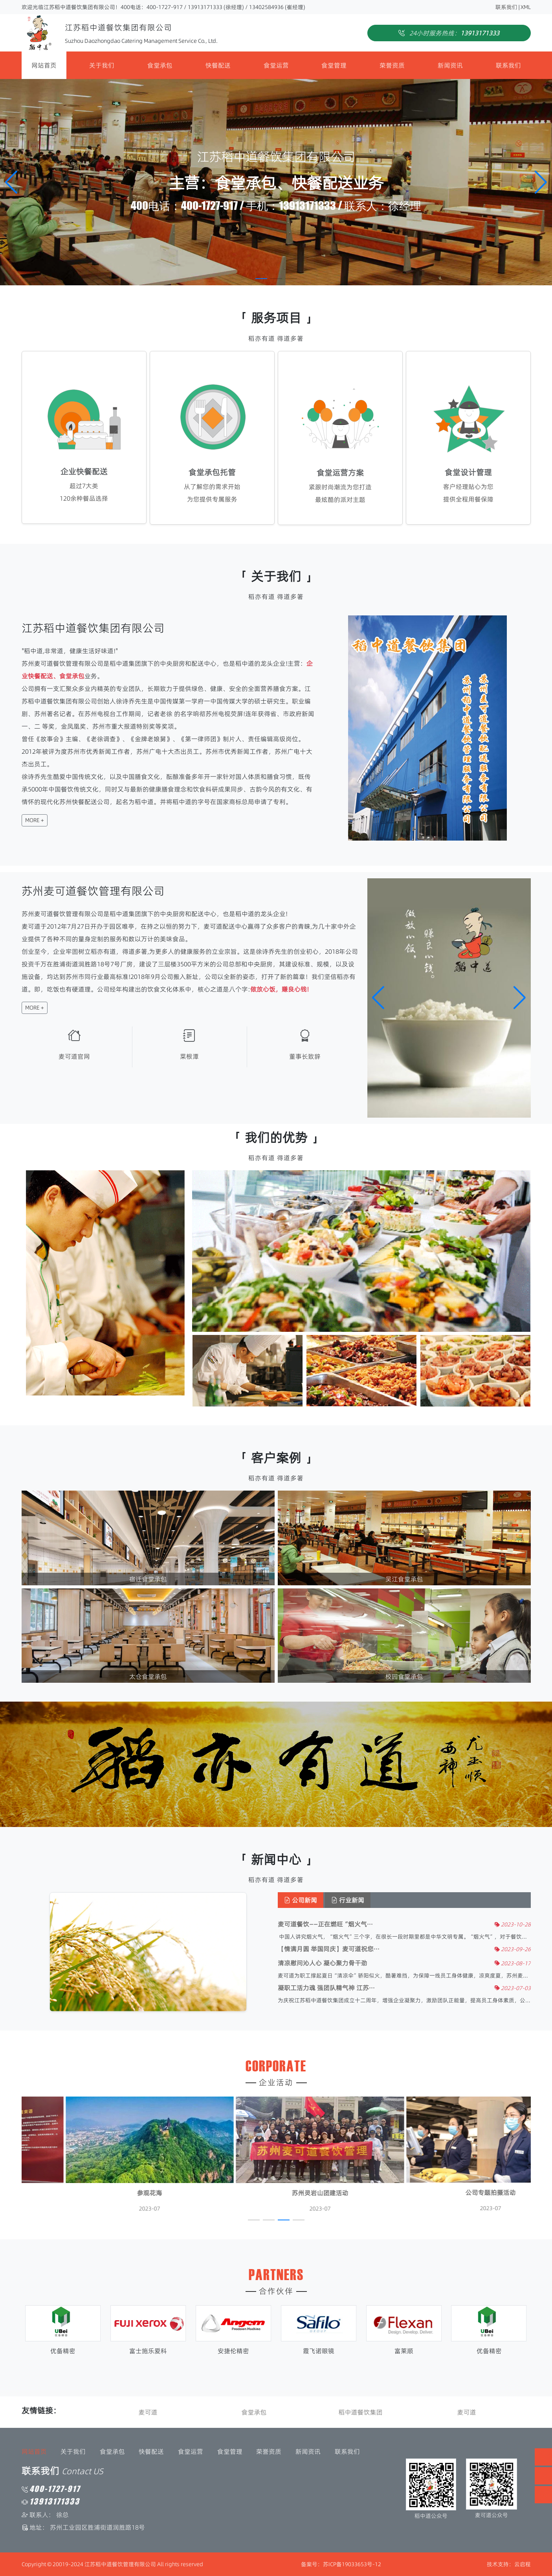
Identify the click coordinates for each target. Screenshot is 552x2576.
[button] (541, 182)
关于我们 (101, 65)
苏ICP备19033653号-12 (352, 2564)
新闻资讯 (450, 65)
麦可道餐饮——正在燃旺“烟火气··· (349, 1924)
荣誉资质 (392, 65)
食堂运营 (276, 65)
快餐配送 (218, 65)
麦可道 (159, 2412)
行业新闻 (371, 1900)
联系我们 (506, 7)
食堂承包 (159, 65)
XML (526, 7)
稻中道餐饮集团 (372, 2412)
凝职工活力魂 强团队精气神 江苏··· (350, 1988)
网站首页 (44, 65)
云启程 (522, 2564)
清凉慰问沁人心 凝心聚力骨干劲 (346, 1963)
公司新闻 (324, 1900)
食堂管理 (334, 65)
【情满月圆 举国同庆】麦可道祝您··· (352, 1949)
